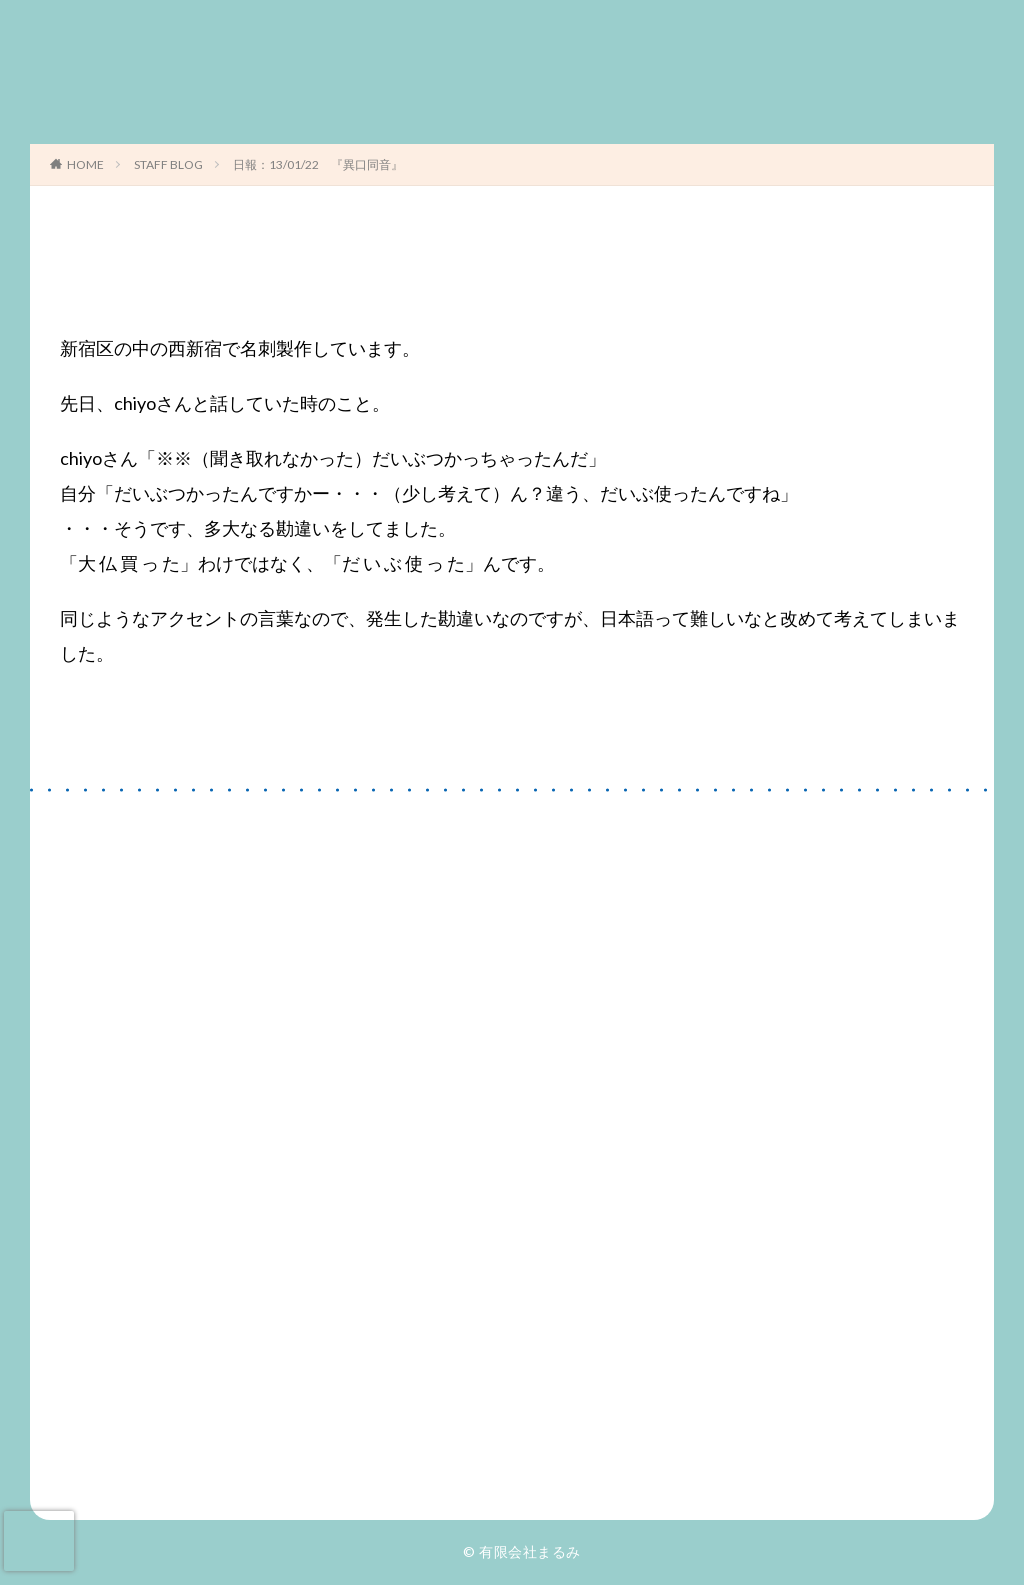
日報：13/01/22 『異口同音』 (318, 164)
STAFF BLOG (168, 164)
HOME (85, 164)
